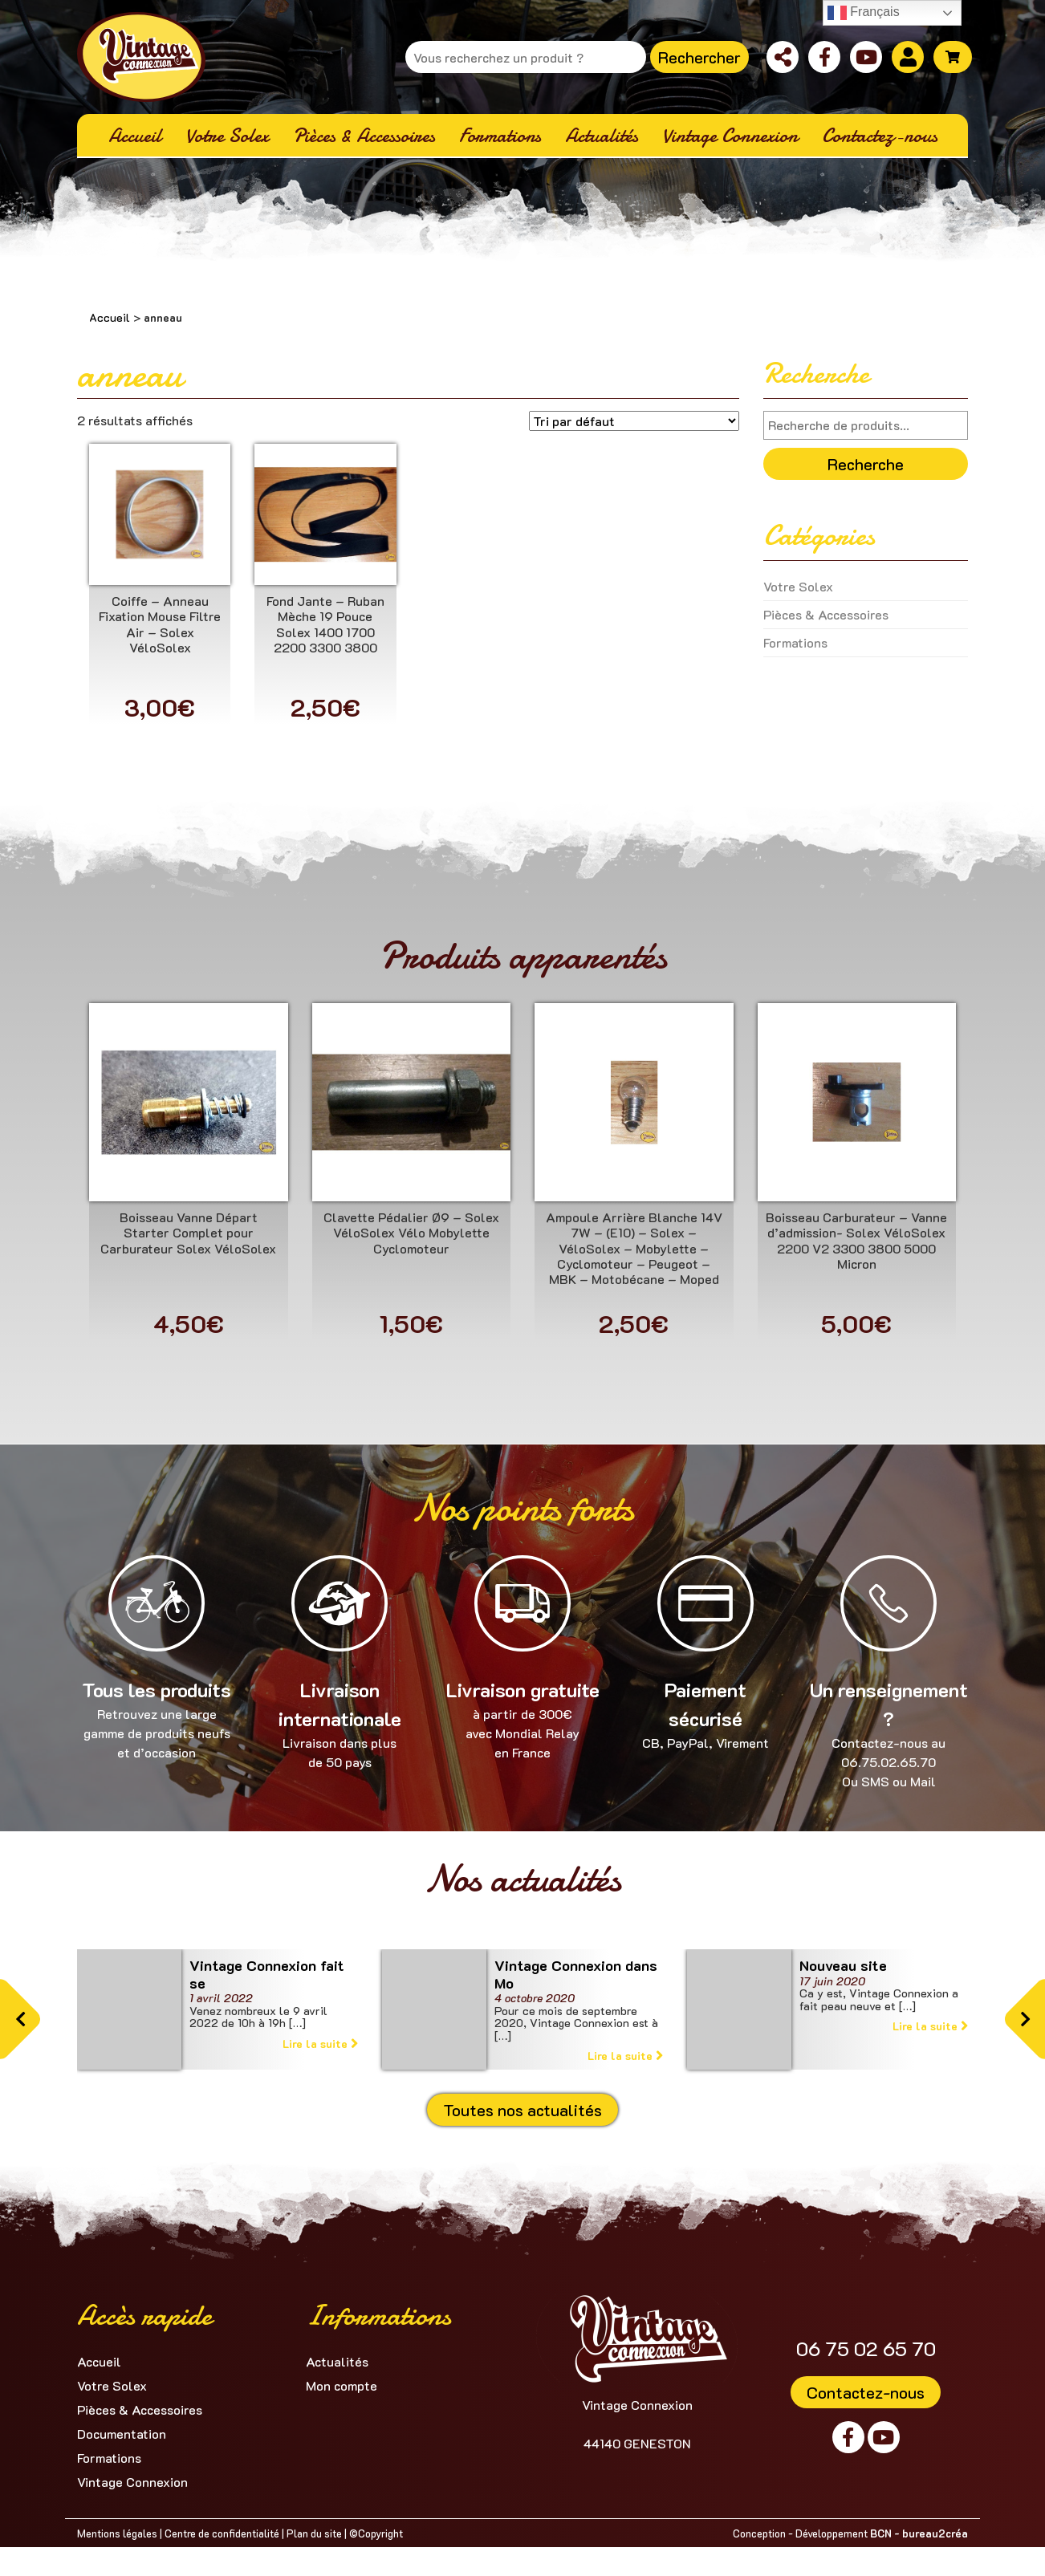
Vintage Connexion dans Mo (575, 1974)
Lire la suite (320, 2044)
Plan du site (314, 2533)
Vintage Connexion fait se (266, 1974)
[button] (20, 2019)
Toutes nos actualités (522, 2109)
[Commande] (634, 421)
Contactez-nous (866, 2392)
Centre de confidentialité (222, 2533)
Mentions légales (117, 2533)
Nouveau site (843, 1965)
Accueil (109, 317)
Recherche (865, 463)
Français (863, 12)
